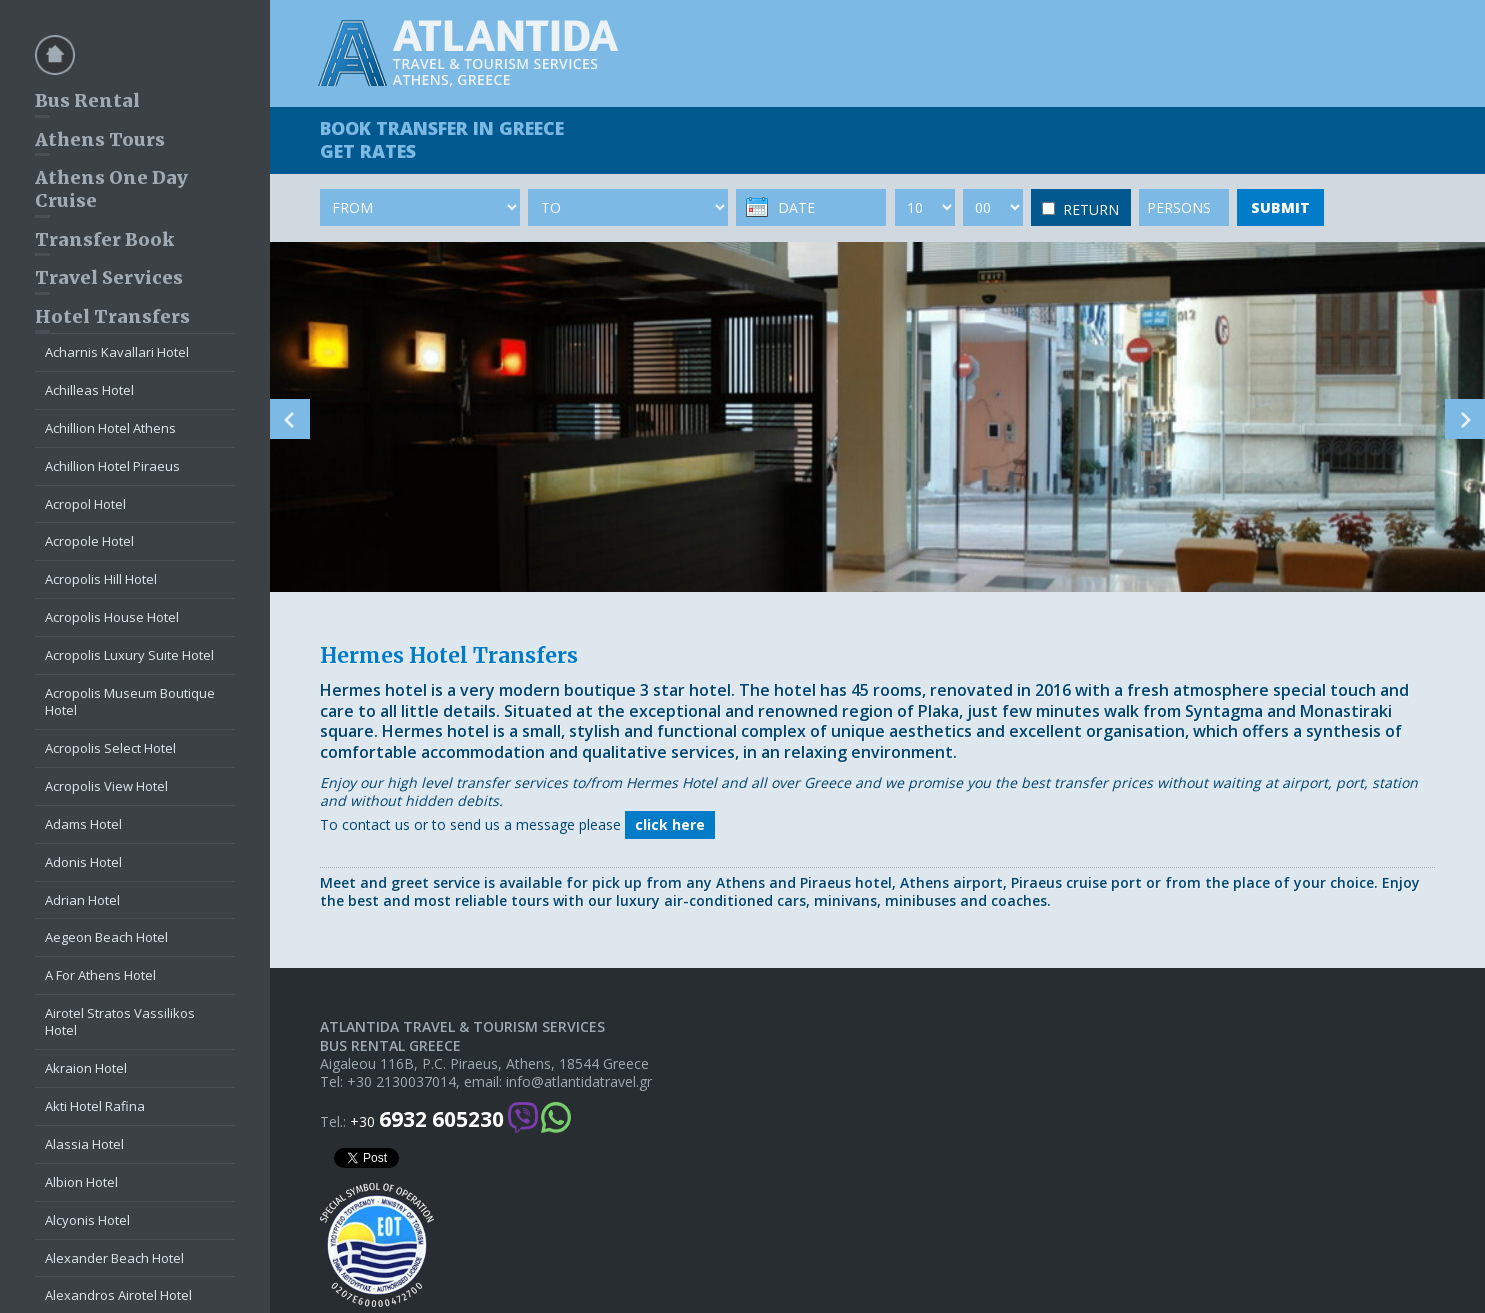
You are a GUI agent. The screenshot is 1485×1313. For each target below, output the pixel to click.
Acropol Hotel (85, 504)
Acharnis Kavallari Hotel (117, 352)
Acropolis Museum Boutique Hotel (130, 701)
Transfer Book (104, 239)
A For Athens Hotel (100, 975)
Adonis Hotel (83, 862)
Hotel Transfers (112, 316)
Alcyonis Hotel (87, 1220)
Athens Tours (100, 139)
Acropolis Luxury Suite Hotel (129, 655)
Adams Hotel (83, 824)
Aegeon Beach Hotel (106, 937)
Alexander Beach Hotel (114, 1258)
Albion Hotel (81, 1182)
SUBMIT (1280, 207)
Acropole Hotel (89, 541)
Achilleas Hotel (89, 390)
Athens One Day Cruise (111, 189)
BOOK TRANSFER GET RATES (442, 139)
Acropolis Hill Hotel (101, 579)
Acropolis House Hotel (112, 617)
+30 (427, 1119)
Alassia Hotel (84, 1144)
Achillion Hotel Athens (110, 428)
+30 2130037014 (401, 1082)
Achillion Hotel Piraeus (112, 466)
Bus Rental (87, 100)
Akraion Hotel (86, 1068)
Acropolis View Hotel (106, 786)
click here (670, 824)
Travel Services (109, 277)
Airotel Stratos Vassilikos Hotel (120, 1021)
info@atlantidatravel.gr (579, 1082)
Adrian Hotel (82, 900)
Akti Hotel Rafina (95, 1106)
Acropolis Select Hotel (110, 748)
